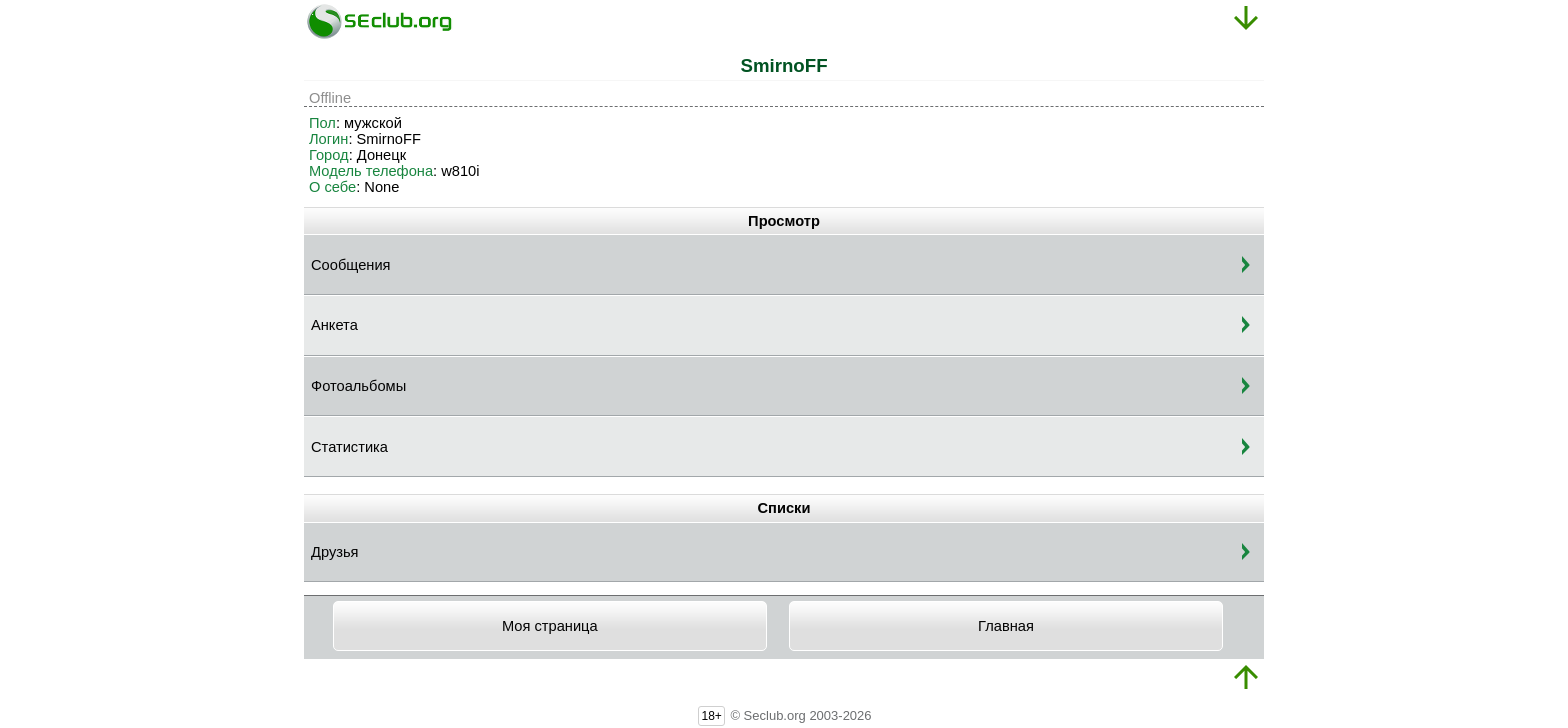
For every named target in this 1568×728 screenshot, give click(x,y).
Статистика (349, 447)
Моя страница (550, 626)
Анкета (334, 325)
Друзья (335, 552)
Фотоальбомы (358, 386)
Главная (1006, 626)
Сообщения (351, 265)
